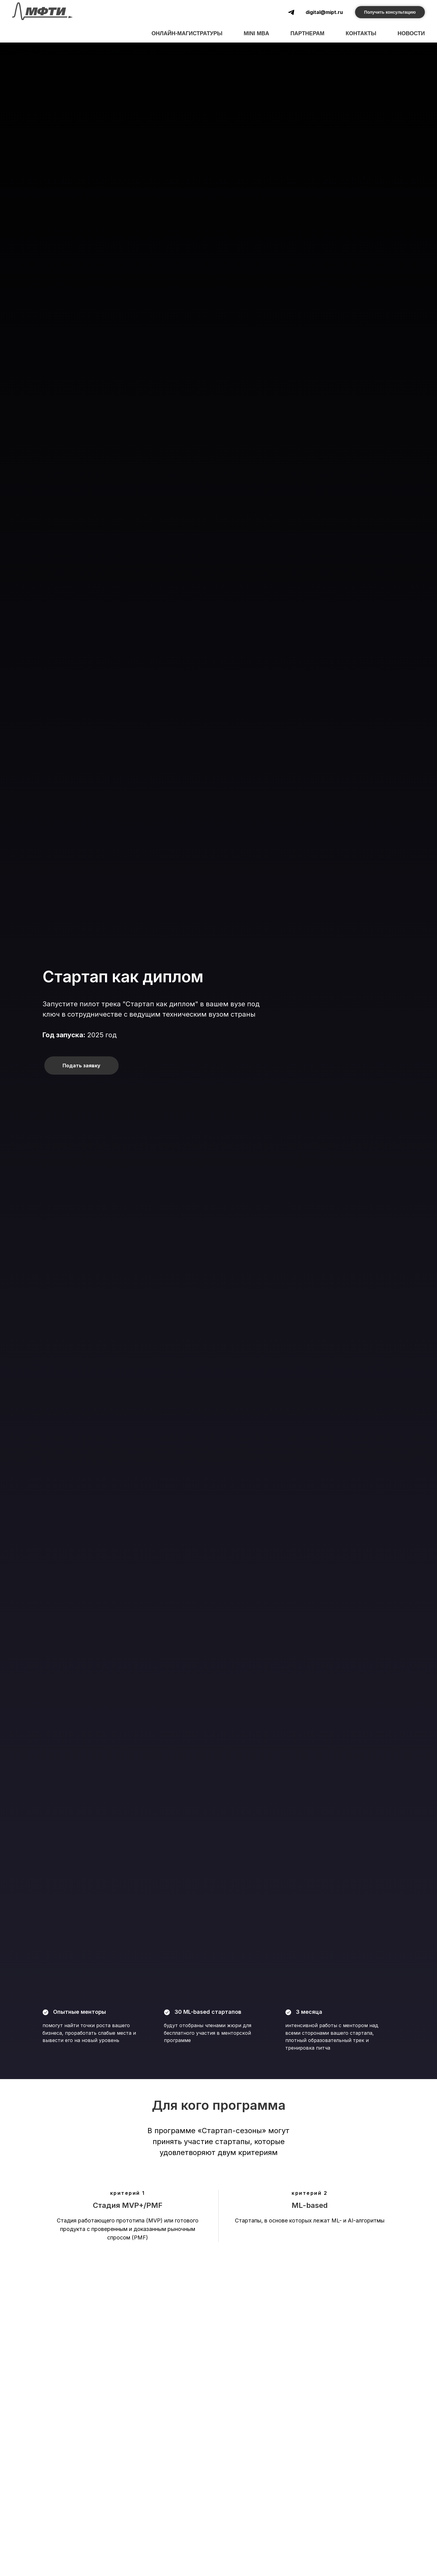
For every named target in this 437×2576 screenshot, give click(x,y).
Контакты (361, 33)
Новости (411, 33)
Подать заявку (81, 1065)
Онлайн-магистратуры (186, 33)
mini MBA (256, 33)
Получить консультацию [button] (390, 12)
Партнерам (307, 33)
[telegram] (291, 12)
